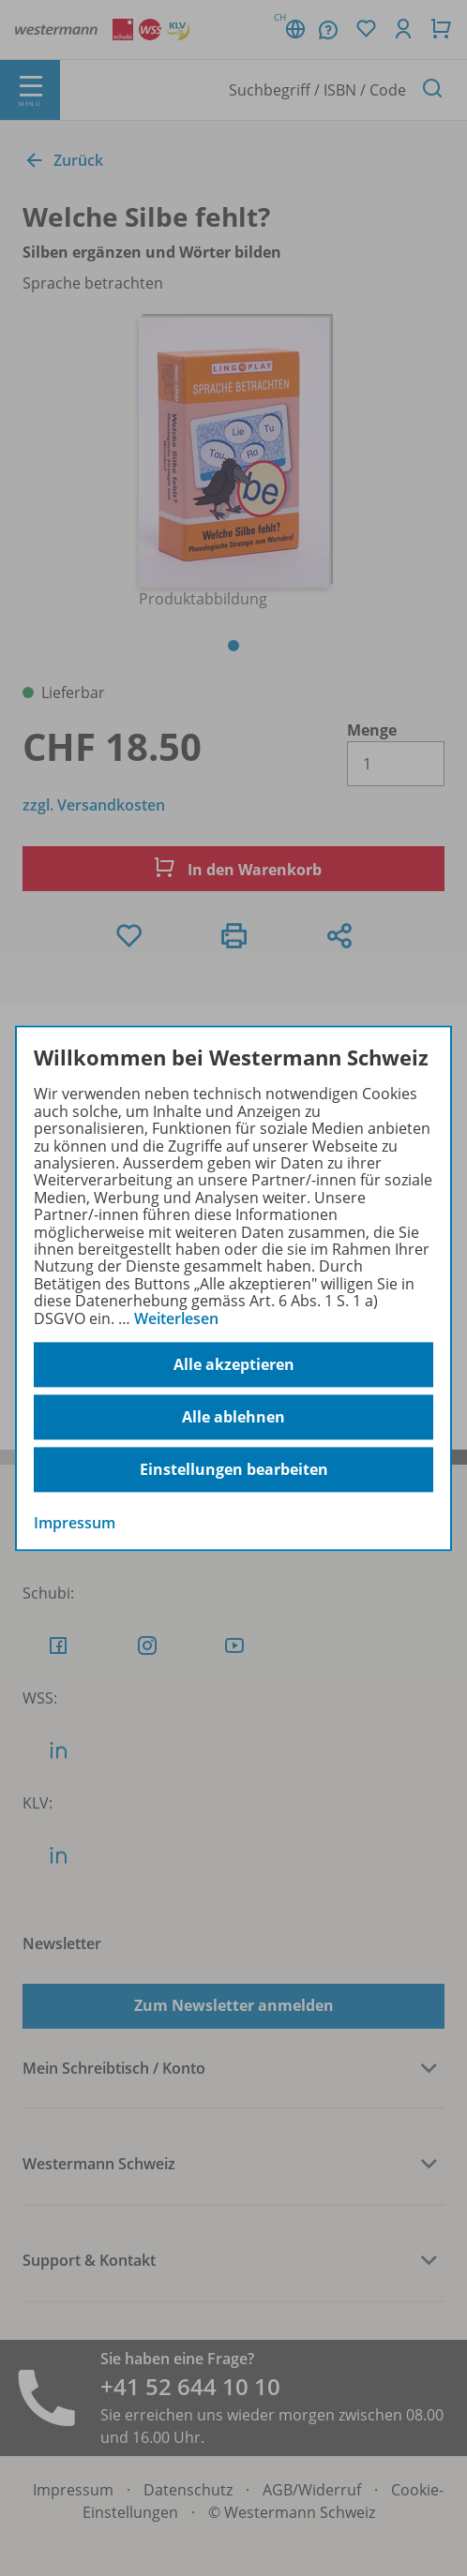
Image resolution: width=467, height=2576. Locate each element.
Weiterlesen (176, 1318)
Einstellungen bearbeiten (234, 1469)
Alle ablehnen (233, 1417)
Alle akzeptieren (233, 1364)
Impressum (74, 1522)
